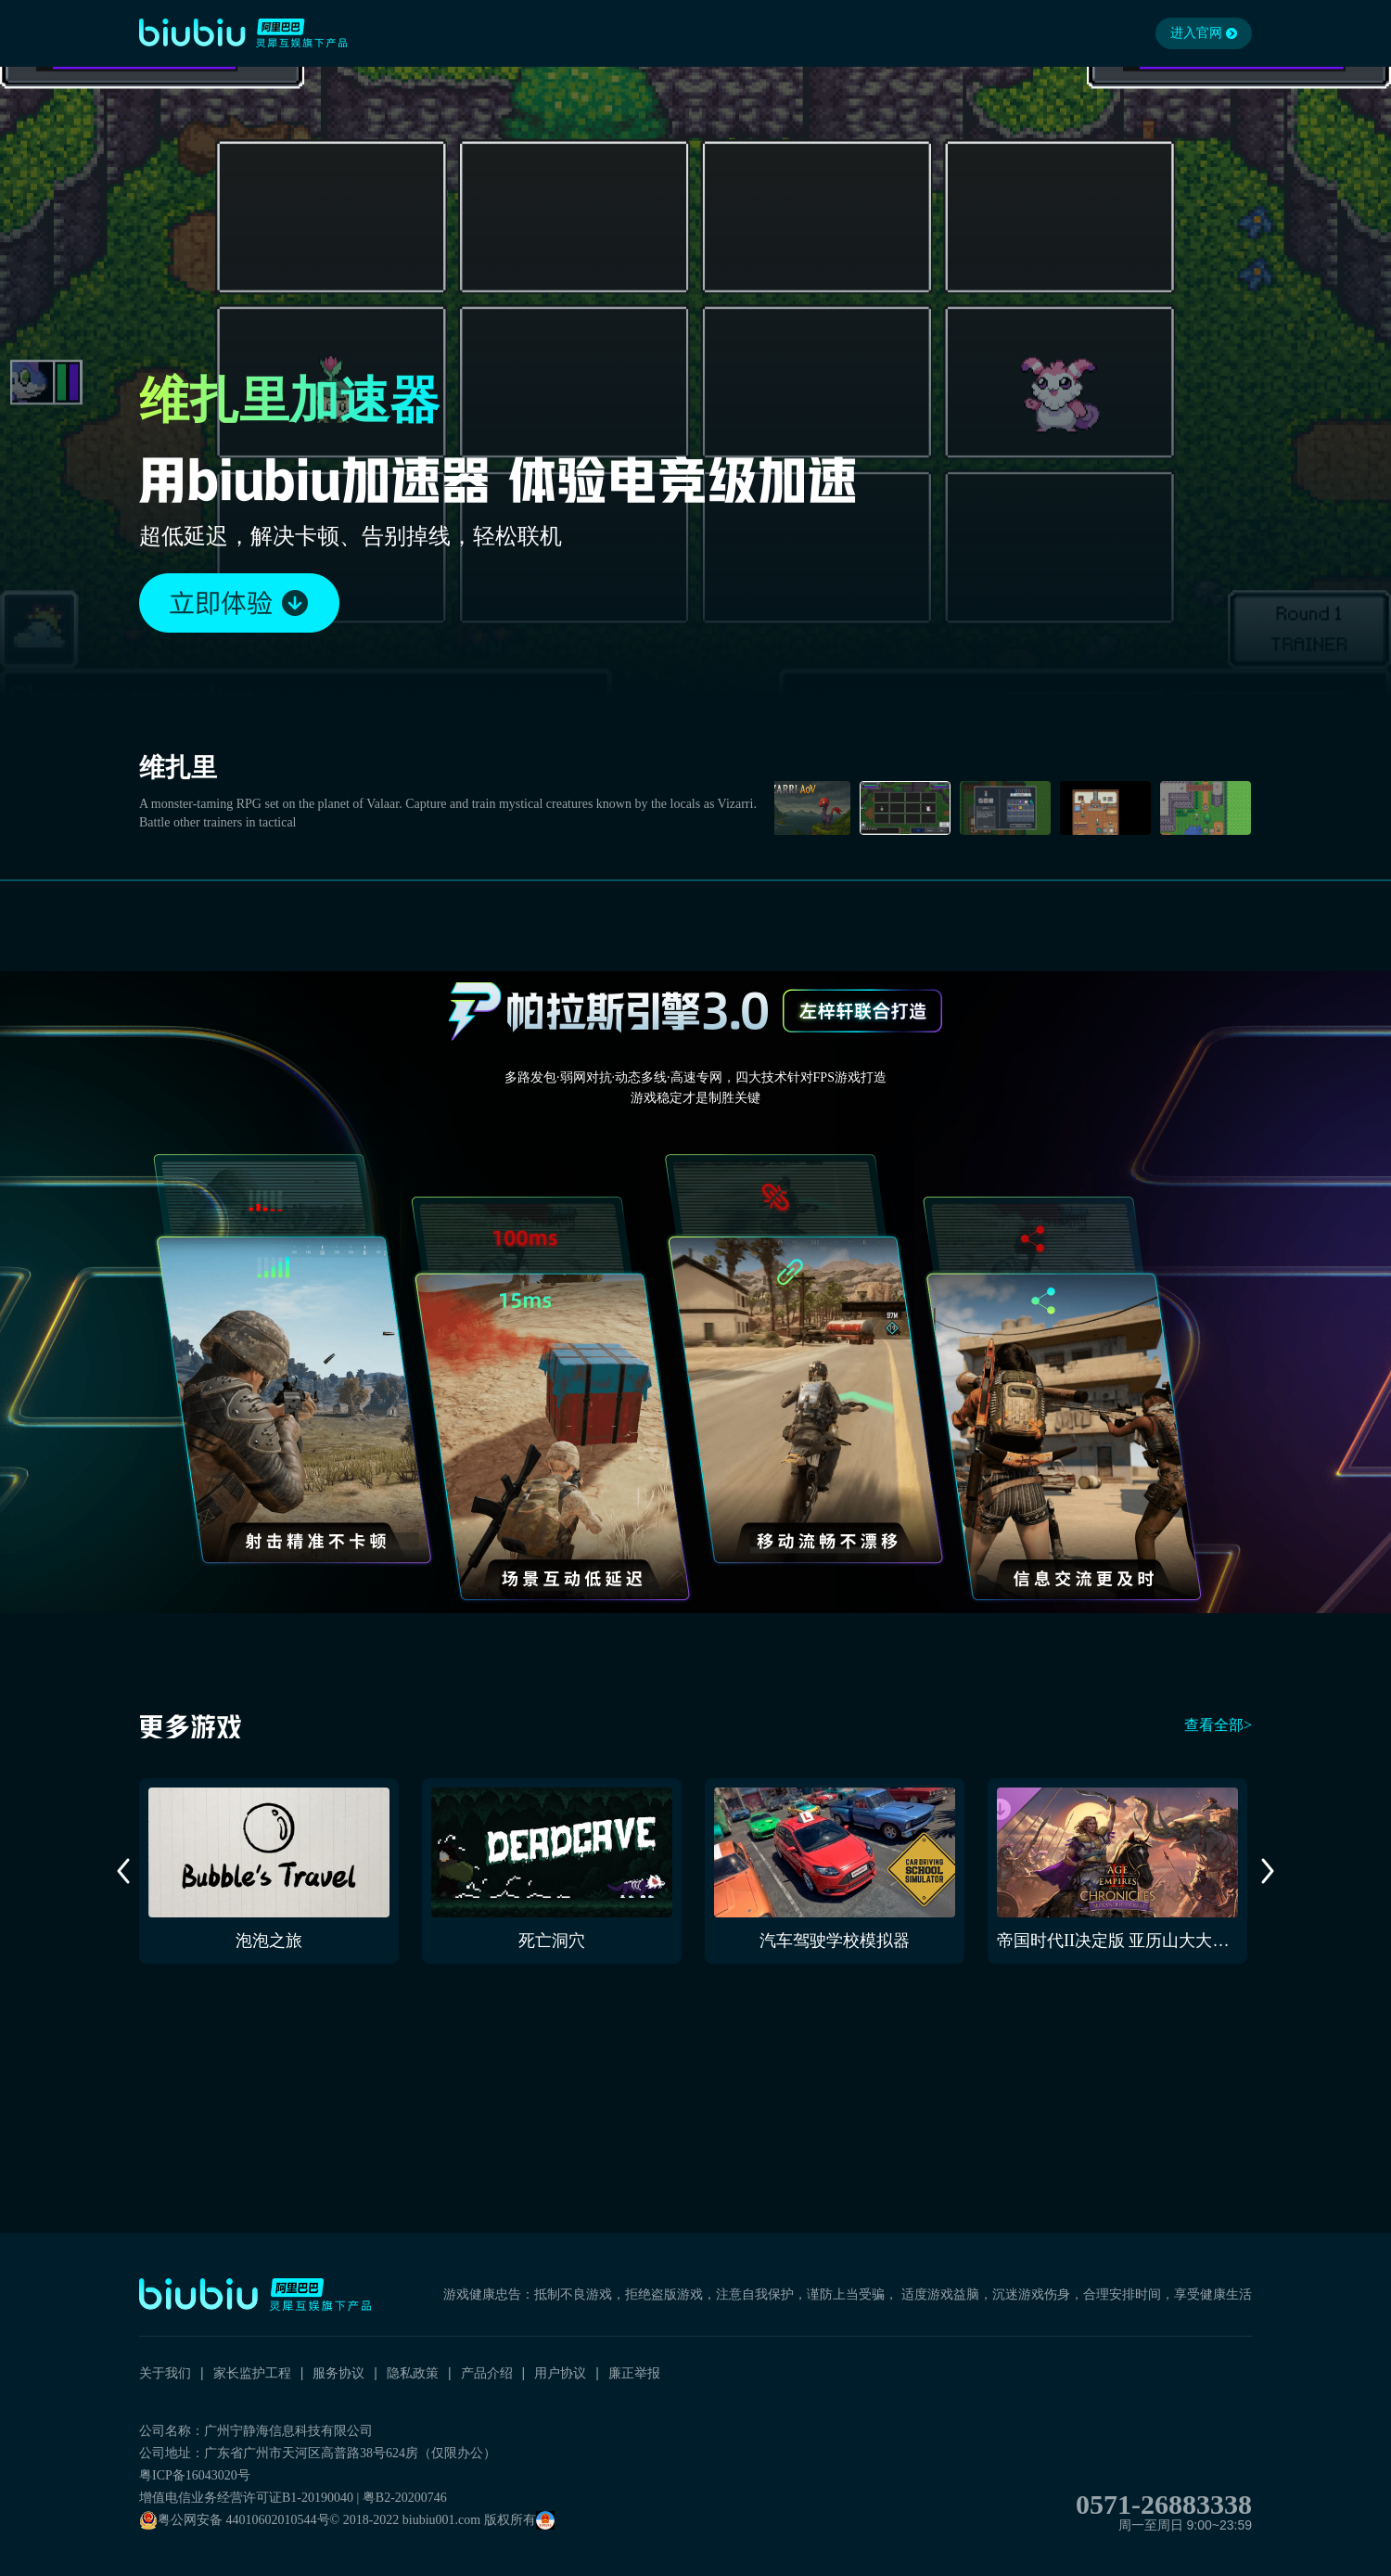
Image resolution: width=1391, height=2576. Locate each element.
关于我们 (165, 2372)
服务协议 (338, 2372)
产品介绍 (487, 2372)
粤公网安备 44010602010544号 (234, 2520)
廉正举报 (634, 2372)
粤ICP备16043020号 (194, 2475)
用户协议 (560, 2372)
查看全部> (1218, 1725)
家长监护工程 (252, 2372)
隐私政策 (413, 2372)
